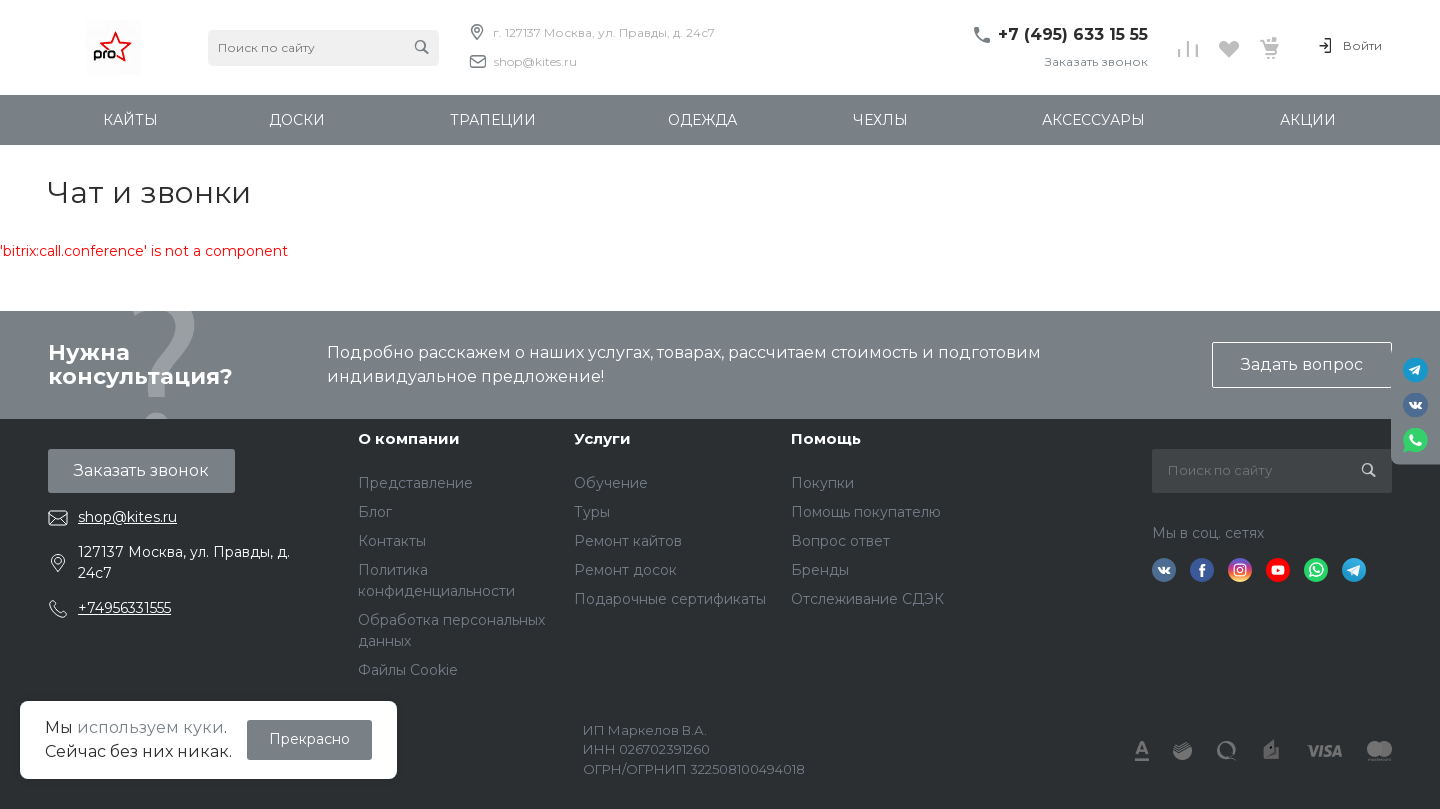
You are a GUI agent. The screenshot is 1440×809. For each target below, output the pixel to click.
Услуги (602, 438)
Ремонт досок (625, 570)
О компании (409, 438)
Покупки (822, 483)
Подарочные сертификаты (670, 599)
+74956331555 (124, 608)
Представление (415, 483)
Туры (592, 512)
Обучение (611, 483)
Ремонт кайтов (628, 541)
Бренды (820, 570)
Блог (375, 512)
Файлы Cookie (408, 670)
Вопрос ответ (840, 541)
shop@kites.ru (535, 61)
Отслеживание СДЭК (867, 599)
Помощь (826, 438)
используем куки (150, 727)
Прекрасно (309, 739)
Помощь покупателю (866, 512)
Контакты (392, 541)
